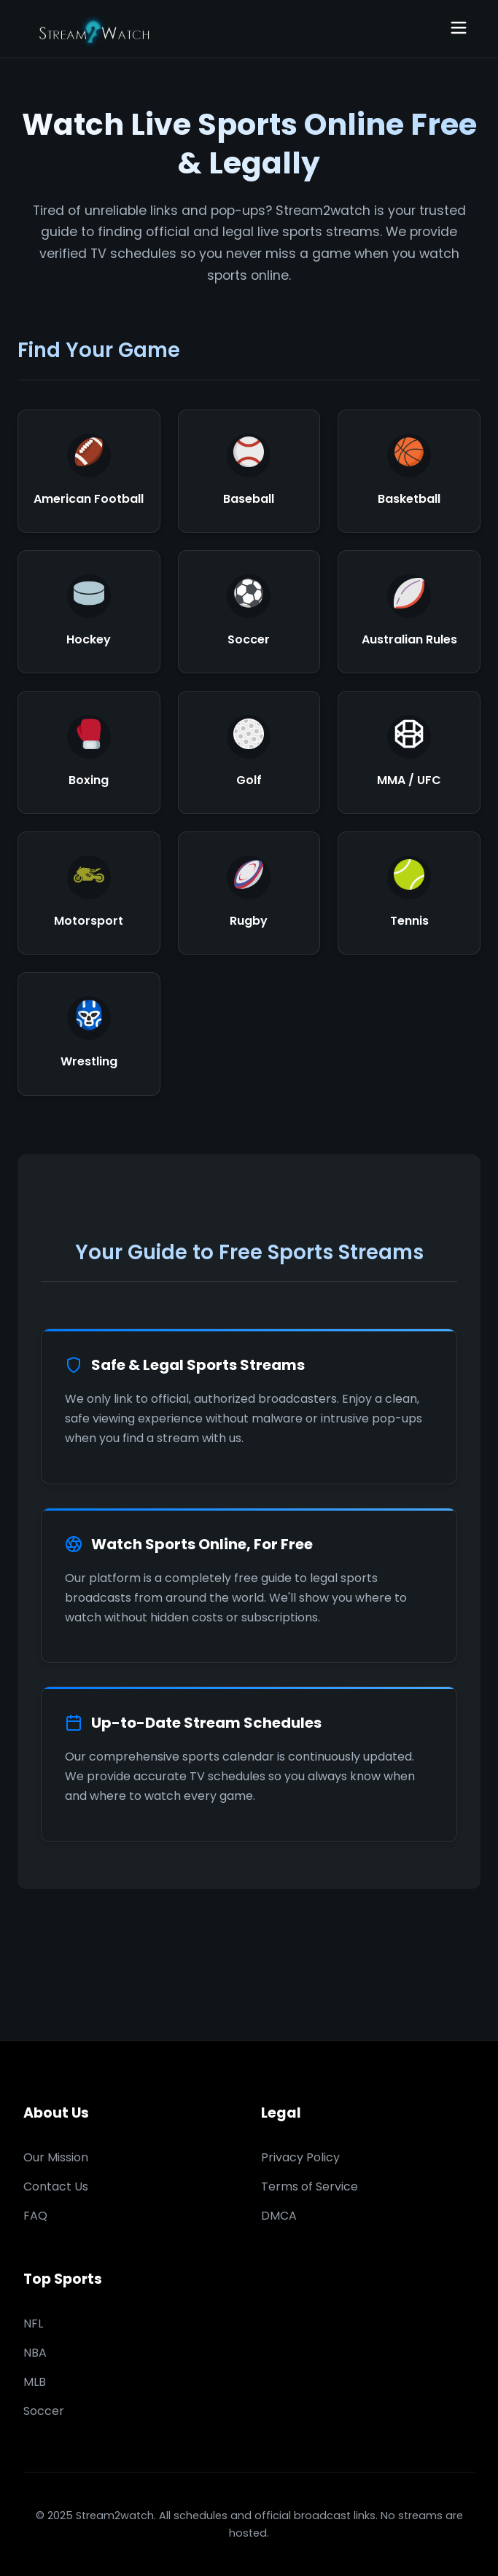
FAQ (35, 2215)
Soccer (43, 2411)
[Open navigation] (459, 29)
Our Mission (55, 2157)
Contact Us (55, 2186)
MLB (34, 2381)
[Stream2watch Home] (96, 29)
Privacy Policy (300, 2157)
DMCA (279, 2215)
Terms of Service (309, 2186)
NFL (33, 2323)
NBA (35, 2352)
